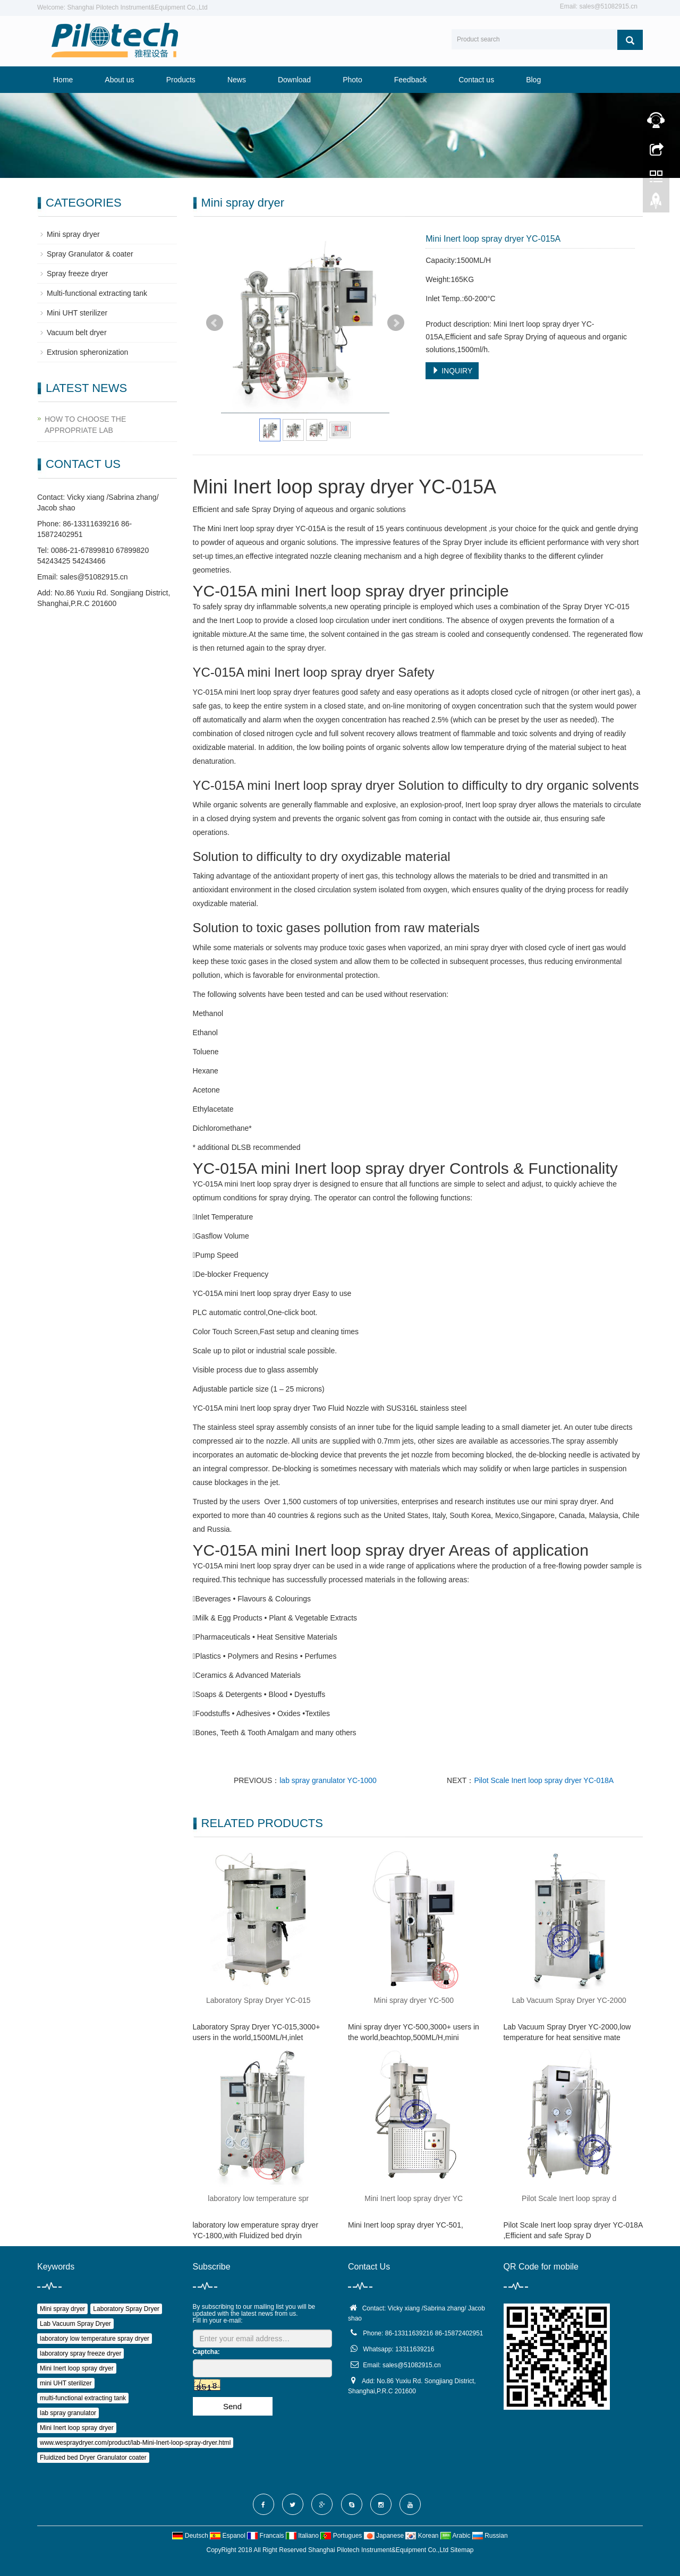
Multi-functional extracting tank (97, 293)
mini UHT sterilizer (66, 2383)
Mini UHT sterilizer (77, 313)
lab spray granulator (68, 2413)
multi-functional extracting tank (83, 2398)
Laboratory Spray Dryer (126, 2309)
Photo (352, 79)
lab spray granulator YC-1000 (328, 1780)
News (236, 79)
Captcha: (206, 2352)
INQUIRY (452, 370)
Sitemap (461, 2550)
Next (395, 322)
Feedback (410, 79)
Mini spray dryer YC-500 (413, 2000)
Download (294, 79)
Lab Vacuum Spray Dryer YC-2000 (569, 2000)
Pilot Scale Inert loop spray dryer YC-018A (544, 1780)
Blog (533, 79)
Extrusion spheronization (87, 352)
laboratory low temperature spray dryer (94, 2338)
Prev (214, 322)
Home (63, 79)
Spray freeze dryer (77, 273)
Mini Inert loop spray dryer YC (413, 2198)
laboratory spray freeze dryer (80, 2353)
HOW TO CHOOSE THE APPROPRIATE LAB (85, 424)
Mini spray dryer (73, 234)
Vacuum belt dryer (77, 332)
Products (181, 79)
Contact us (476, 79)
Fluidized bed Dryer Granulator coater (93, 2457)
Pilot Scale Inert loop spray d (569, 2198)
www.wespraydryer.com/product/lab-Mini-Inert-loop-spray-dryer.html (135, 2442)
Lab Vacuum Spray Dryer (75, 2323)
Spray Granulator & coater (90, 254)
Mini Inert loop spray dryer (77, 2368)
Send (232, 2406)
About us (119, 79)
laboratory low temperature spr (258, 2198)
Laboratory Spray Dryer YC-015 (258, 2000)
